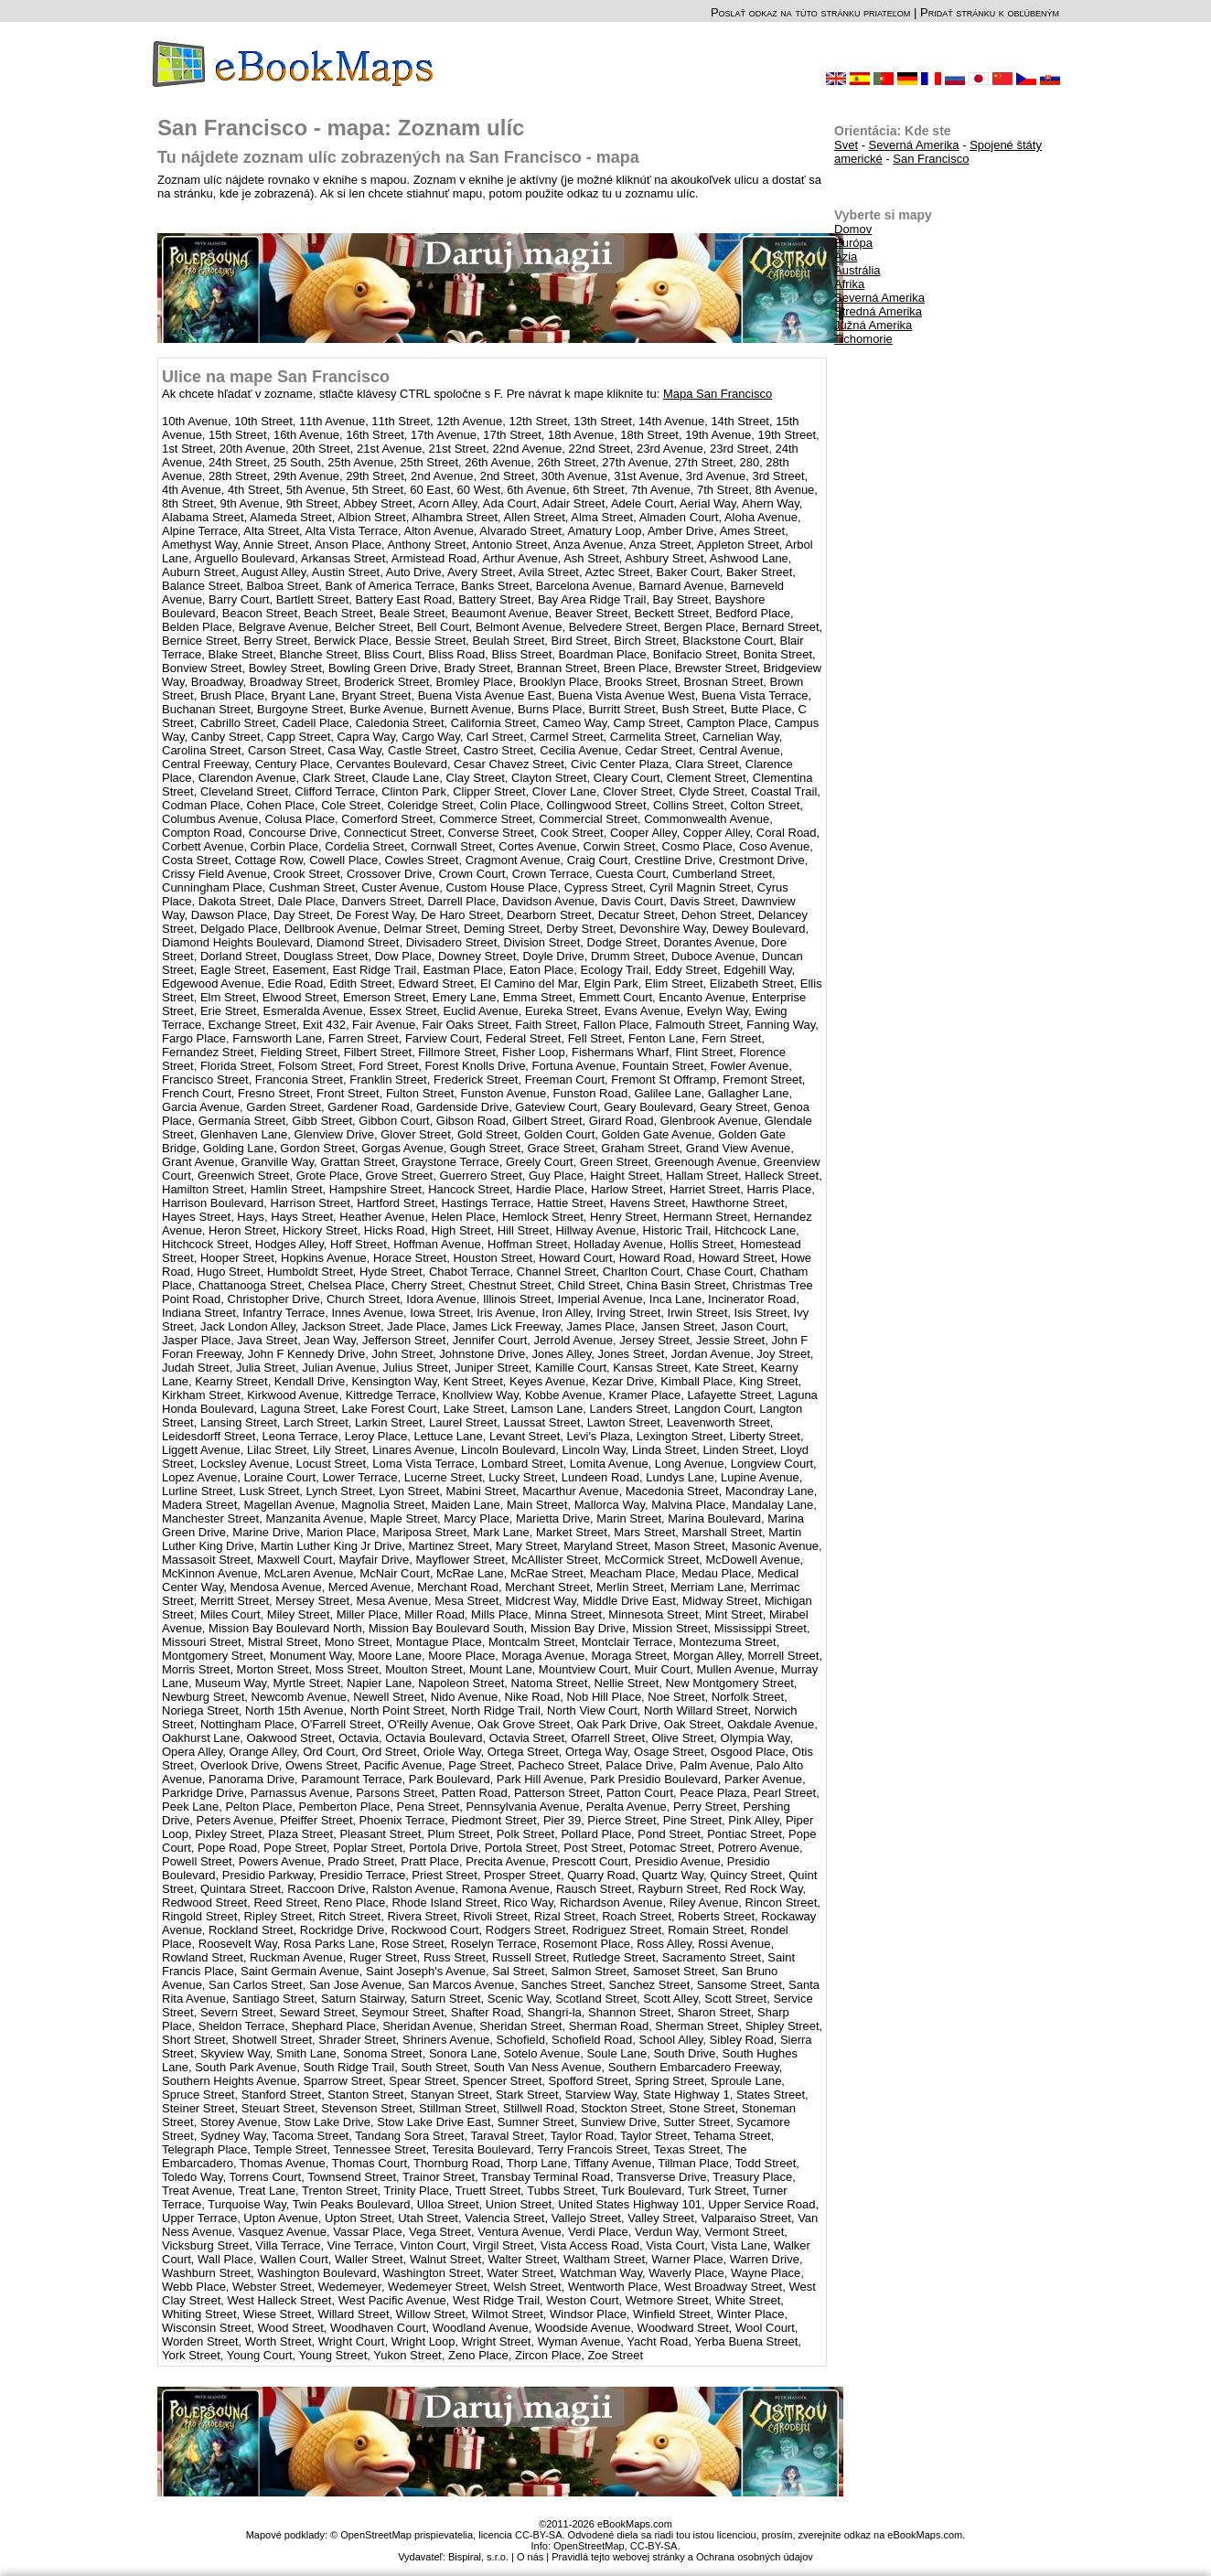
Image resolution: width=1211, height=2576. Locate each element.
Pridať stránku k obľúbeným (989, 12)
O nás (530, 2556)
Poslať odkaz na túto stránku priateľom (810, 12)
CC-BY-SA (654, 2545)
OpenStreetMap (589, 2545)
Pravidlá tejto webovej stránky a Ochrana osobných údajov (682, 2556)
